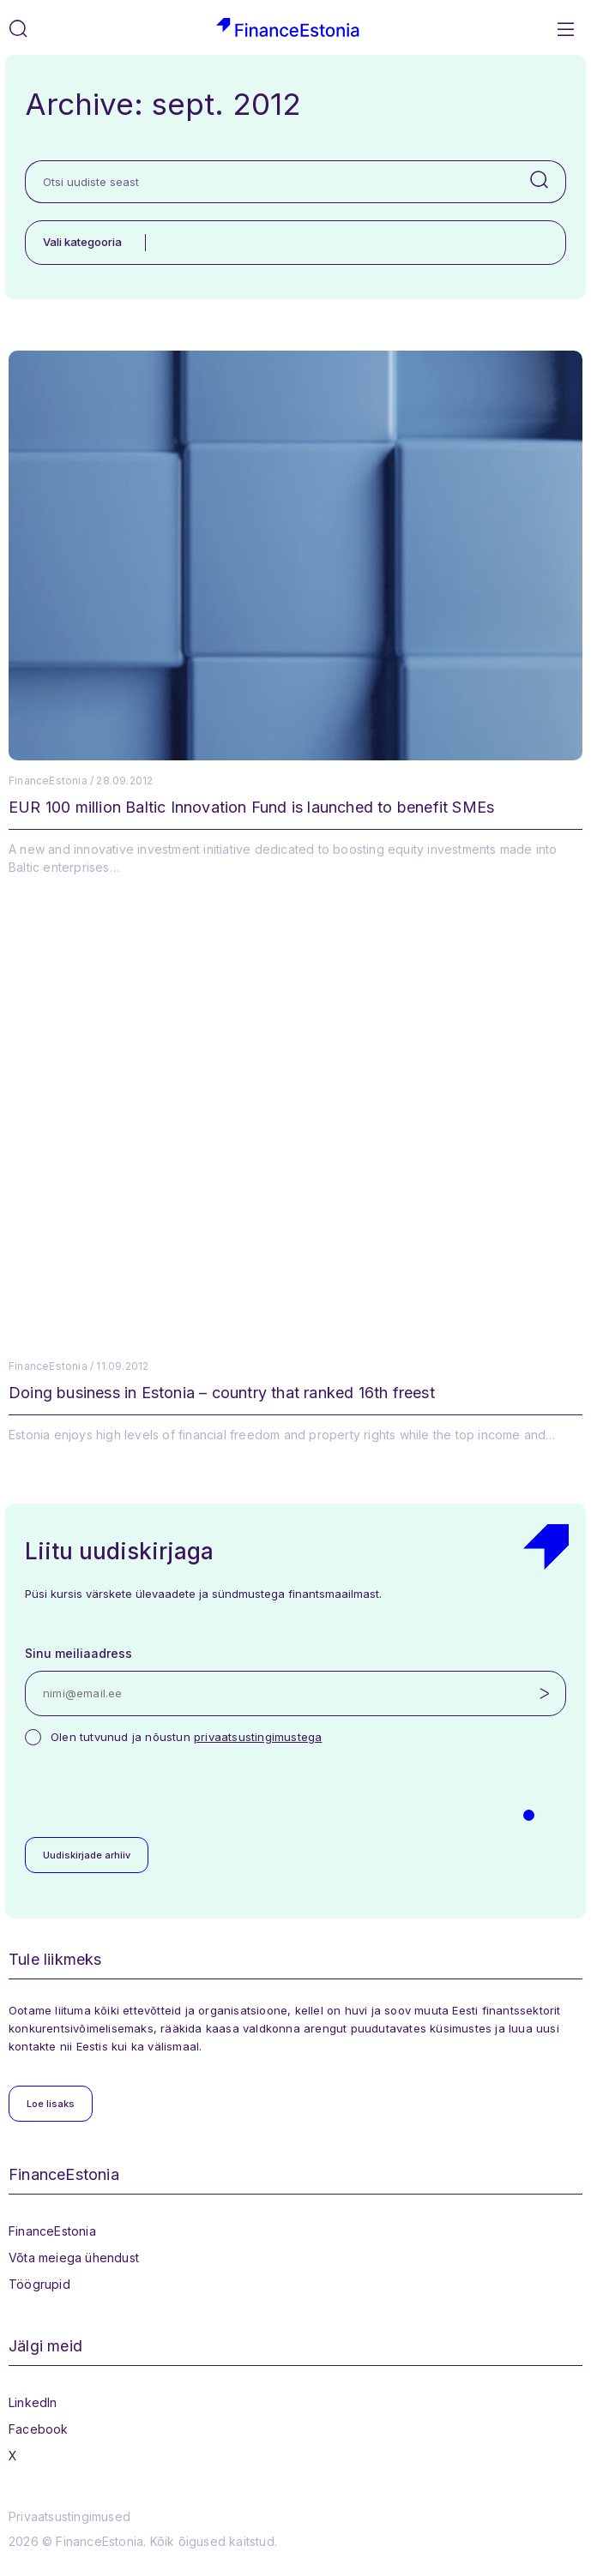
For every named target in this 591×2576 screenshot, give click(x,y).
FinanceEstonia (52, 2231)
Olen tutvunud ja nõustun (186, 1737)
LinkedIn (33, 2402)
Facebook (39, 2429)
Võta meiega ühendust (74, 2257)
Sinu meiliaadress (78, 1653)
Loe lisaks (51, 2104)
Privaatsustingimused (69, 2516)
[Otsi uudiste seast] (269, 181)
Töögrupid (39, 2284)
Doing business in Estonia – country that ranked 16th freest (222, 1393)
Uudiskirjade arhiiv (86, 1855)
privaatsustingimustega (258, 1737)
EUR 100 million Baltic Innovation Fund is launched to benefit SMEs (251, 807)
